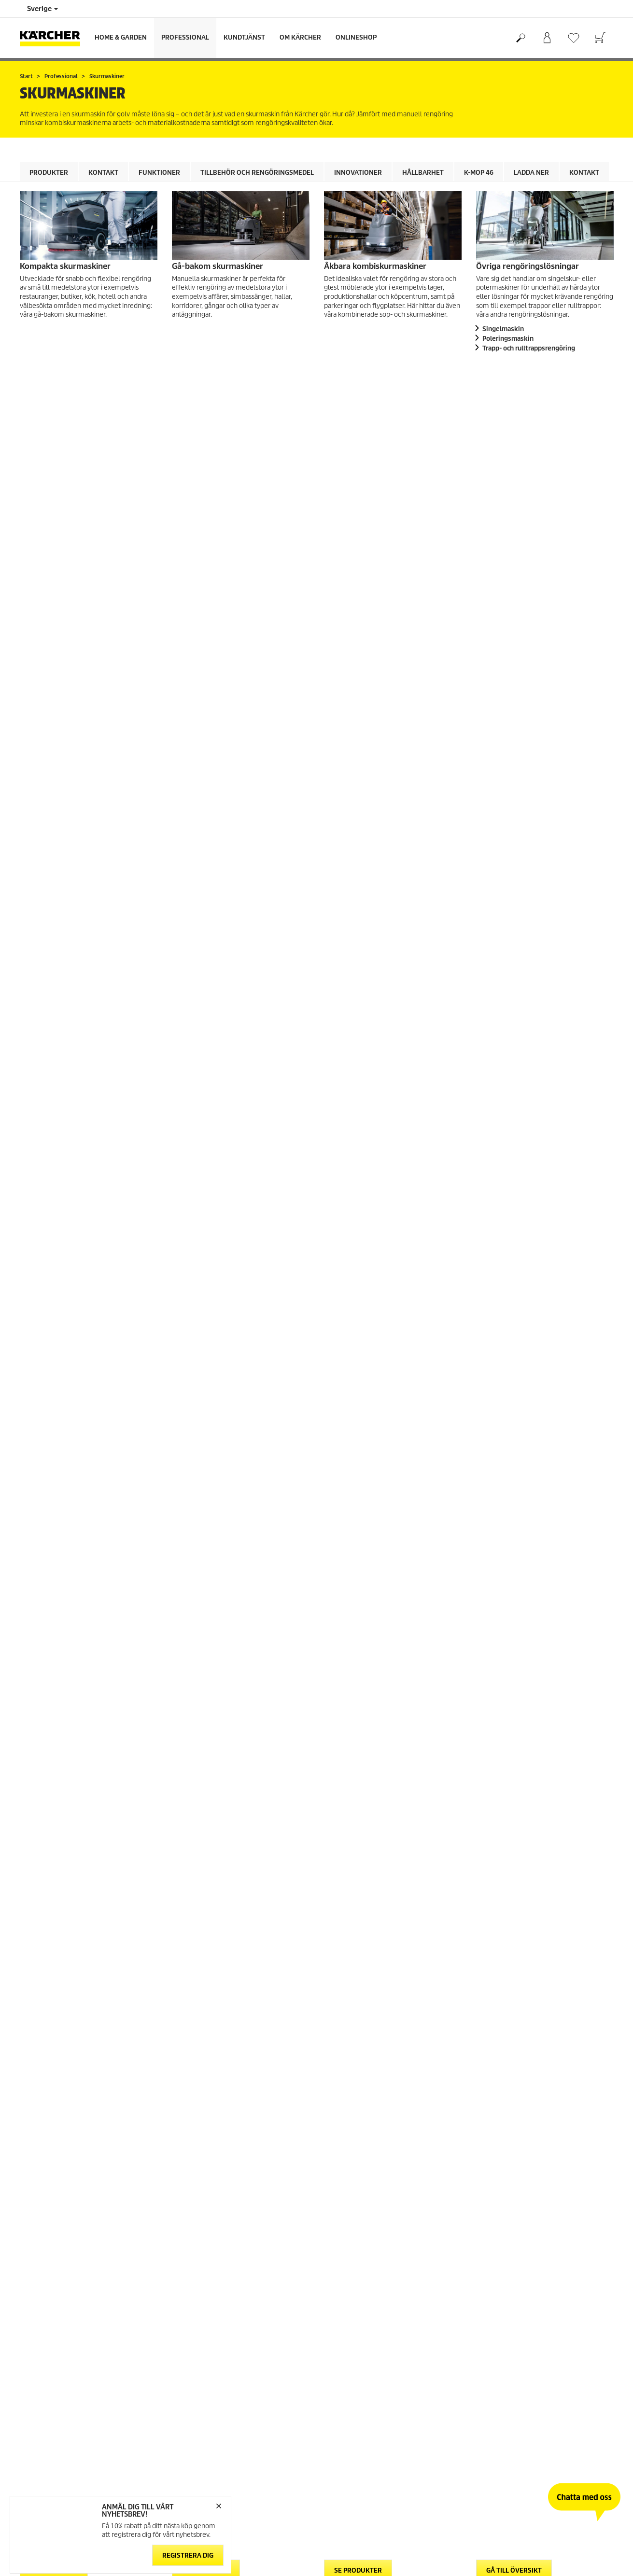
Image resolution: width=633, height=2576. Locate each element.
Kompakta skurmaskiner (65, 266)
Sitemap (488, 2329)
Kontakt (103, 172)
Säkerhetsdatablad (351, 2329)
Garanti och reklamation (358, 2306)
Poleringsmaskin (508, 339)
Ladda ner (531, 172)
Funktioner (159, 172)
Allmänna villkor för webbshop (64, 2294)
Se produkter (54, 374)
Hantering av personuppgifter (215, 2423)
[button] (44, 1301)
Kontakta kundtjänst (353, 2317)
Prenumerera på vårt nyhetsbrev (523, 2317)
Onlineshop (356, 37)
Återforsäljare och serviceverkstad (372, 2340)
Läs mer (246, 1877)
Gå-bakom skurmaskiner (217, 266)
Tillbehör (250, 943)
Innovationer (358, 172)
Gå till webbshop (44, 2306)
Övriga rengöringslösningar (527, 266)
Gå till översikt (514, 374)
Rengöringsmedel (61, 1060)
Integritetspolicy (195, 2434)
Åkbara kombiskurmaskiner (375, 266)
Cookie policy (190, 2388)
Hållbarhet (423, 172)
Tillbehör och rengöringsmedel (257, 172)
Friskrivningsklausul (201, 2411)
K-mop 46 (478, 172)
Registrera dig (187, 2555)
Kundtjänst (244, 37)
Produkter (48, 172)
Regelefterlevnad (197, 2446)
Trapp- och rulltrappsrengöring (528, 348)
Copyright (186, 2400)
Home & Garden (121, 37)
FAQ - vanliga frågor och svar (365, 2294)
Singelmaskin (503, 329)
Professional (185, 37)
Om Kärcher (300, 37)
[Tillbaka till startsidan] (53, 37)
